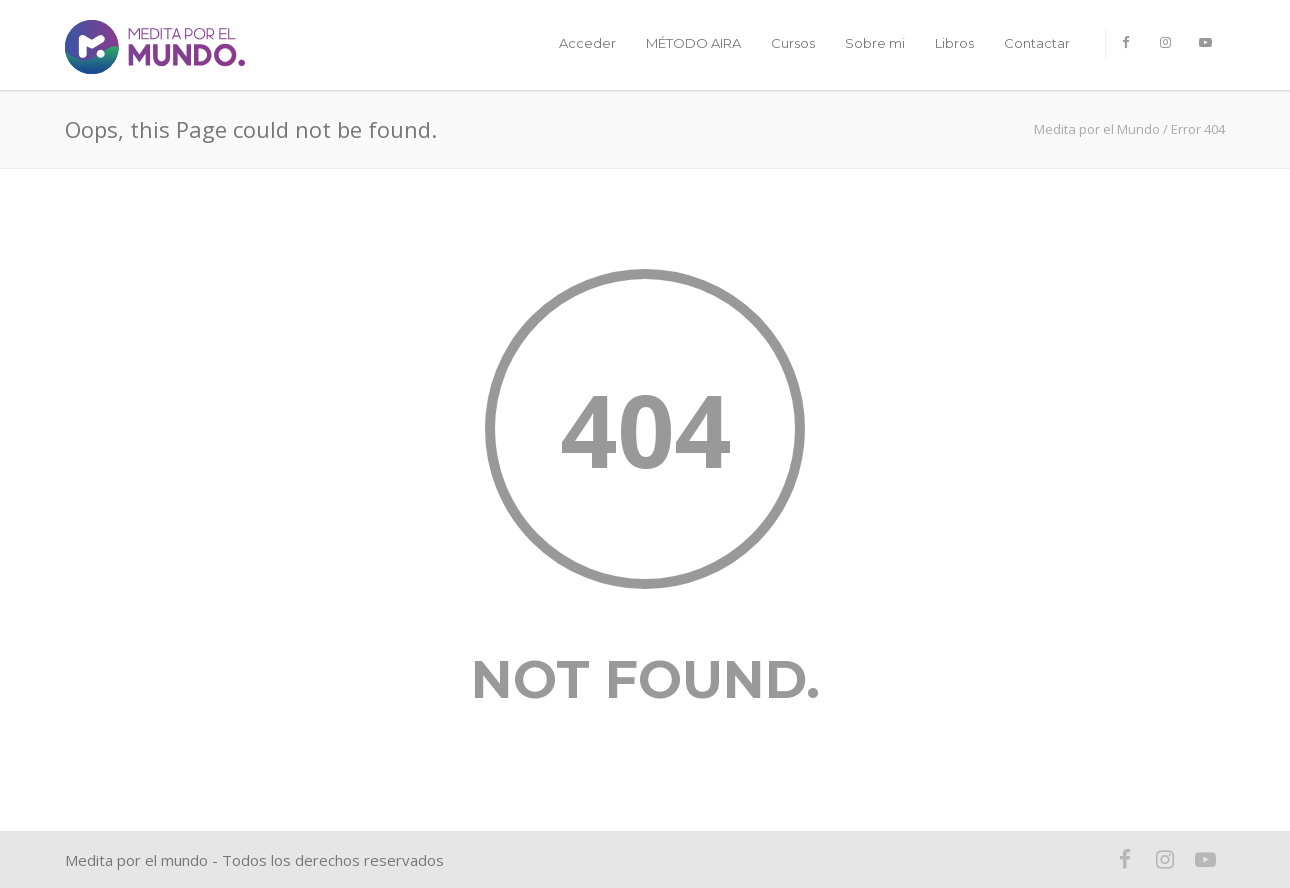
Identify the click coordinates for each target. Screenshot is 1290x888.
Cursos (793, 43)
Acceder (587, 43)
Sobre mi (875, 43)
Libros (954, 43)
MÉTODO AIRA (693, 43)
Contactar (1037, 43)
